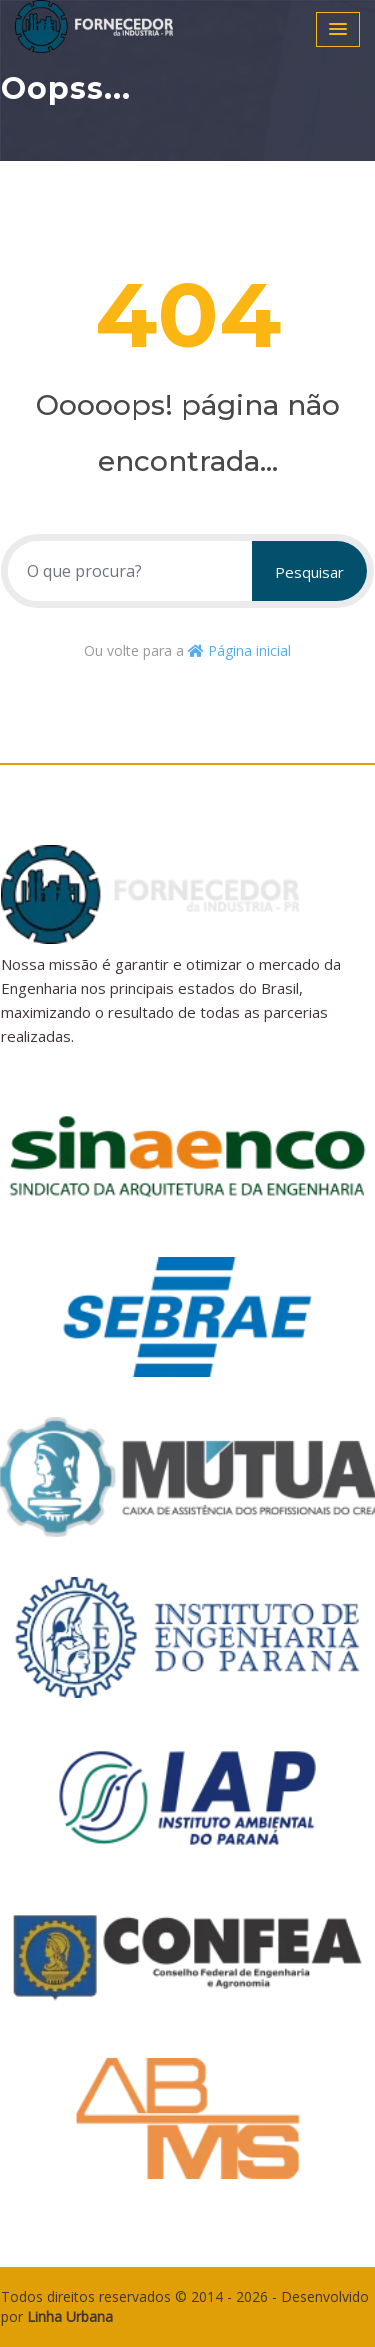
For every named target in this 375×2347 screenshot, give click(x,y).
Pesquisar (309, 572)
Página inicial (239, 650)
